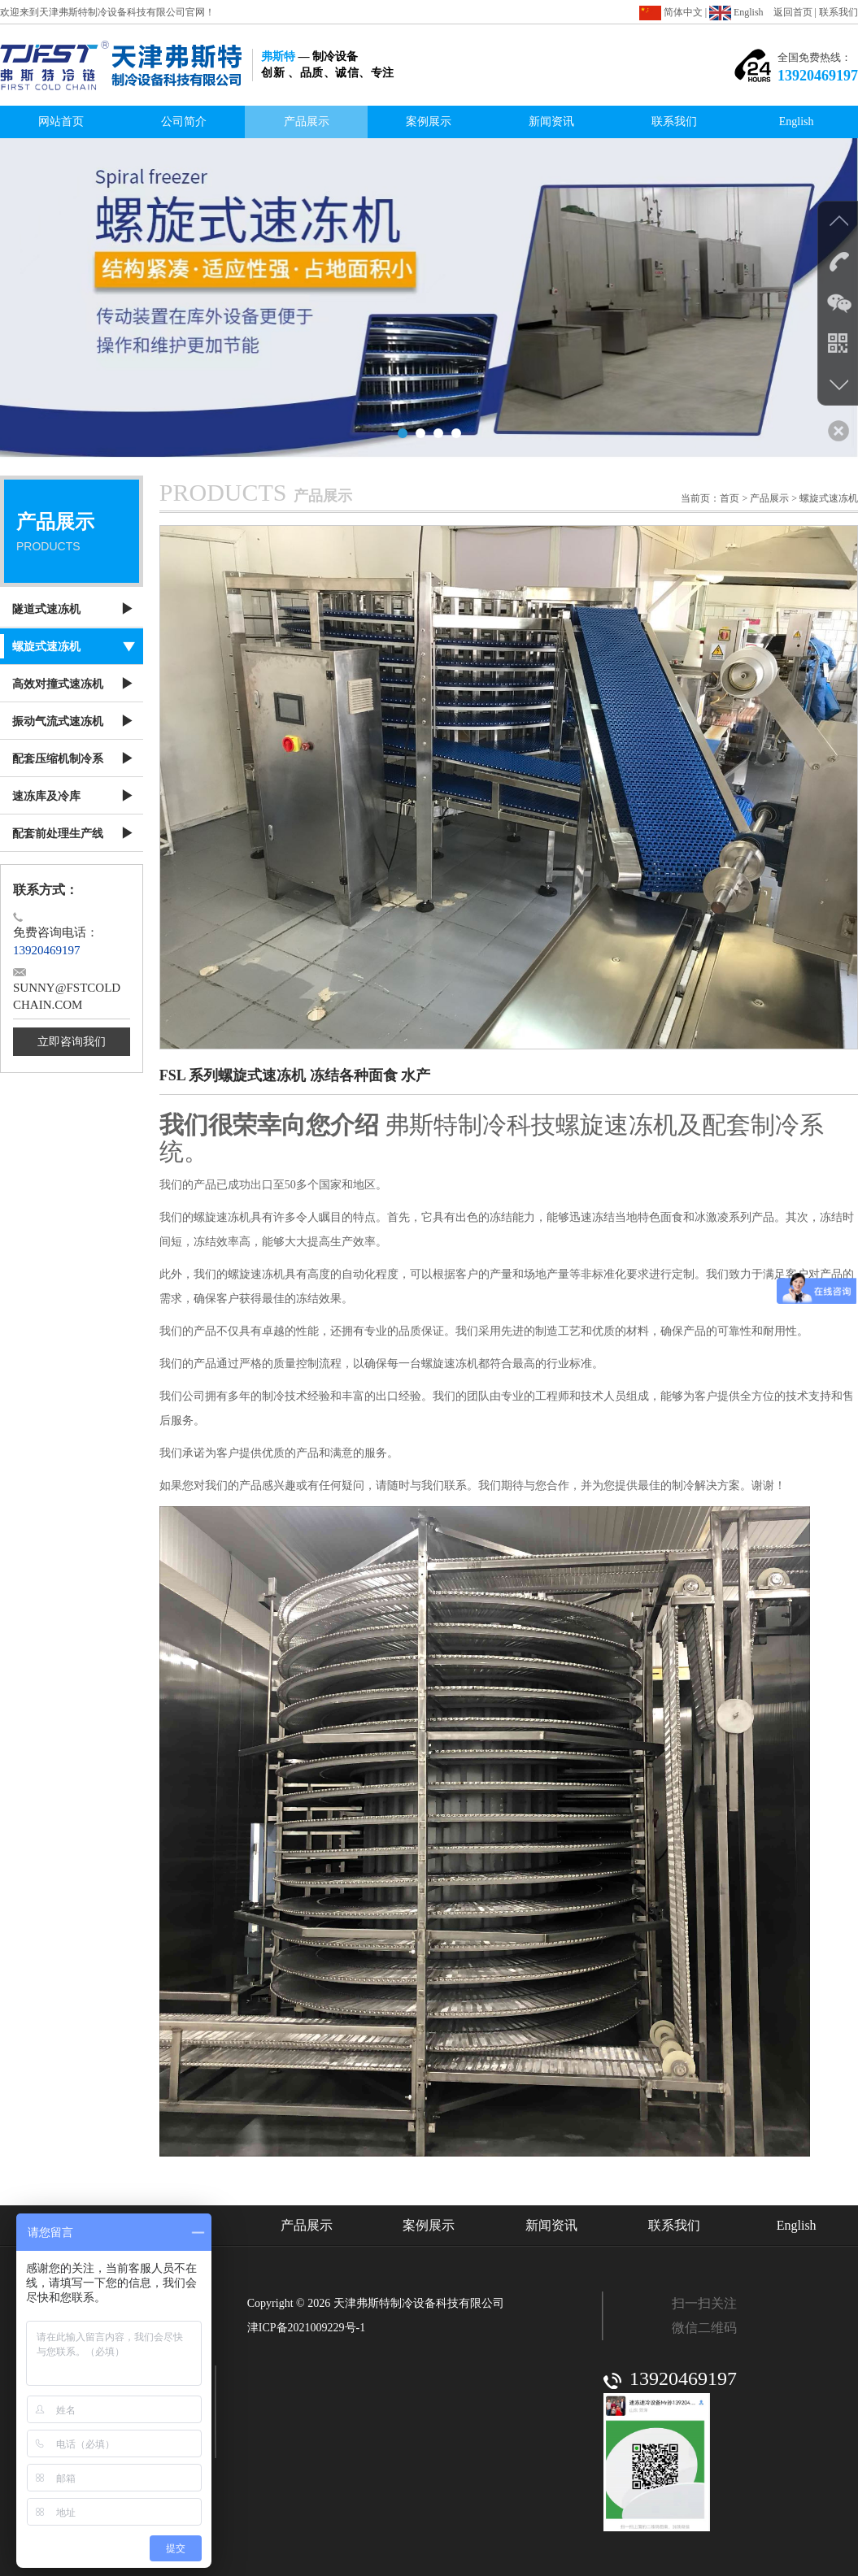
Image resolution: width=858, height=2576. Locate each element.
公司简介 (184, 121)
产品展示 (306, 121)
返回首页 (792, 12)
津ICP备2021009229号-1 (306, 2328)
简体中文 (671, 12)
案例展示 (428, 121)
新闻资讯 (551, 121)
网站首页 (61, 121)
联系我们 (838, 12)
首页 (729, 498)
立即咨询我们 (71, 1042)
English (736, 12)
